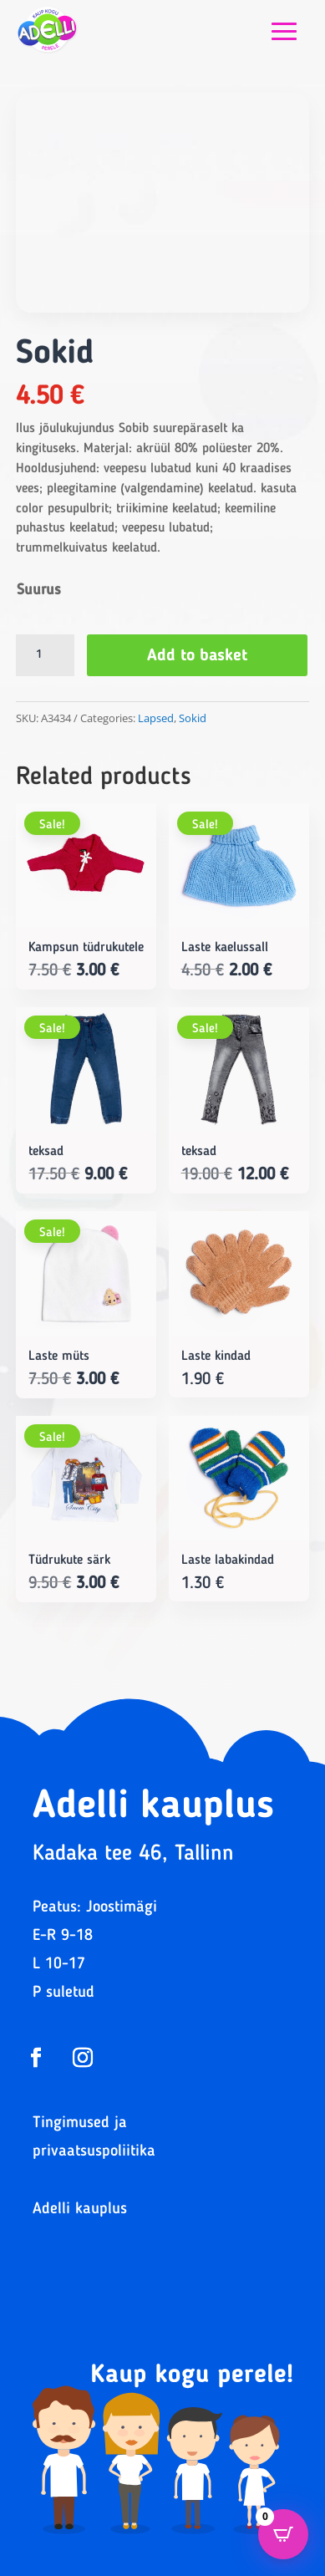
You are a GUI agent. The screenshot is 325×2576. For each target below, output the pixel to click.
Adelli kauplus (80, 2209)
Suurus (39, 590)
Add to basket (197, 656)
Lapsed (156, 717)
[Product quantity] (45, 655)
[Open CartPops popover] (283, 2534)
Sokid (192, 717)
